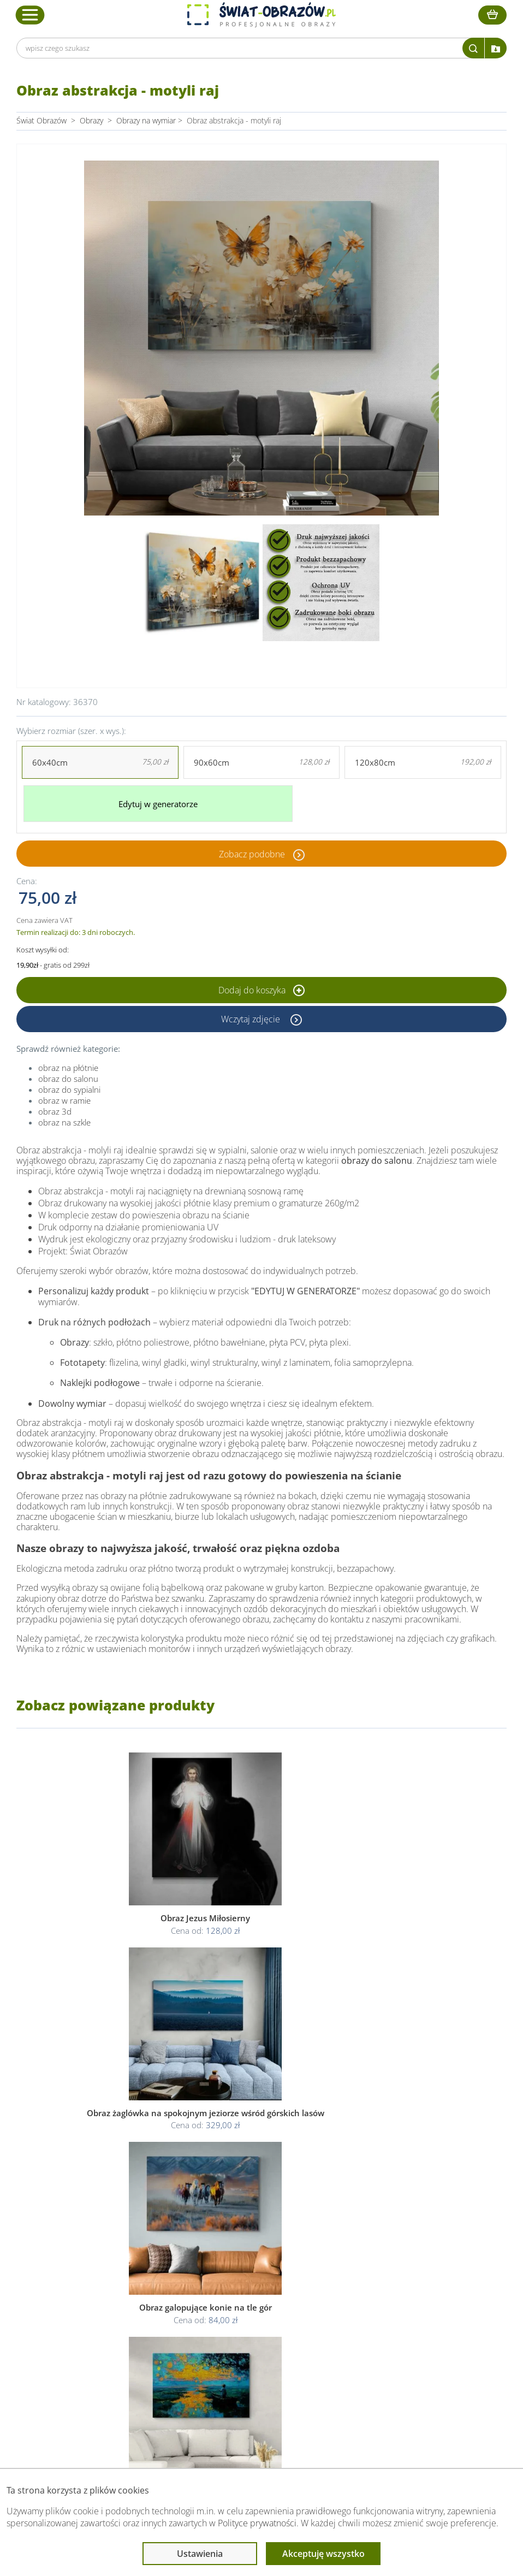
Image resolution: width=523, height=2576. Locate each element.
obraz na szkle (64, 1115)
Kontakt (127, 2354)
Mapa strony (363, 2341)
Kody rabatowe (139, 2341)
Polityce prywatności (257, 2523)
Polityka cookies (248, 2328)
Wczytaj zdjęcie (251, 1012)
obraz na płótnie (68, 1060)
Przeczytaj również (376, 2281)
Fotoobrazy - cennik (375, 2314)
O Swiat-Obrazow (143, 2314)
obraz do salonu (68, 1071)
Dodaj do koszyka (261, 983)
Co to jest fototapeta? (379, 2328)
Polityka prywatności (255, 2314)
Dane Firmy (133, 2301)
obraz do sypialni (69, 1082)
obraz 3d (55, 1104)
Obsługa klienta (141, 2281)
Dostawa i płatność (146, 2328)
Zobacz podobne (252, 846)
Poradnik (357, 2301)
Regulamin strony (250, 2301)
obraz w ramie (64, 1093)
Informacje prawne (255, 2281)
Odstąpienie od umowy (260, 2341)
